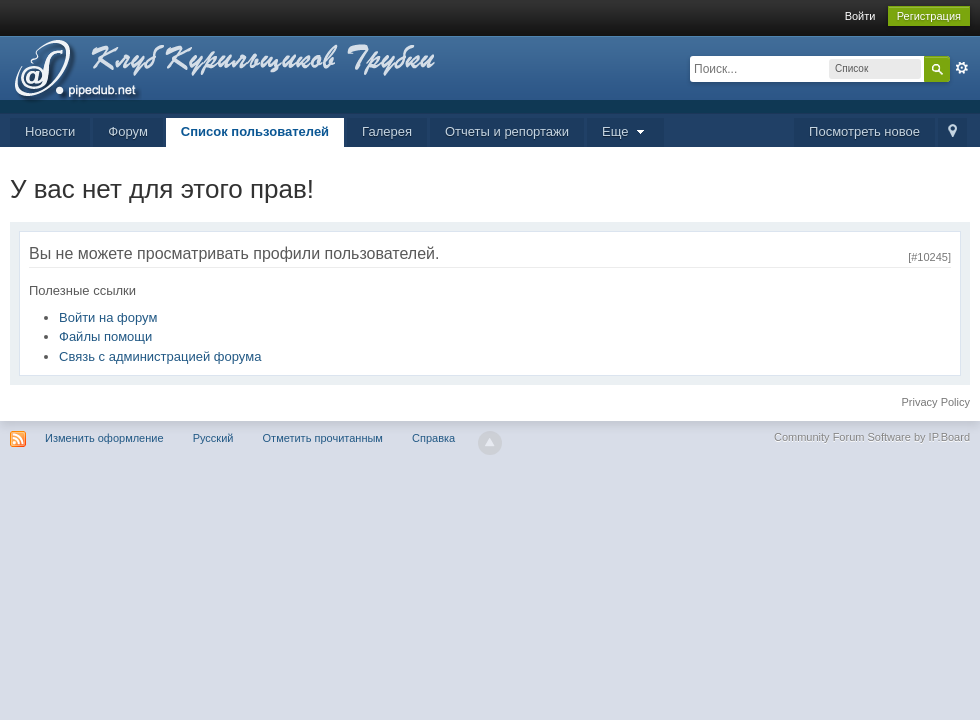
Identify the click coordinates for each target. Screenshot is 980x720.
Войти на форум (108, 317)
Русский (213, 438)
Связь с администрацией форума (160, 356)
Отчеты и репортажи (507, 131)
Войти (860, 16)
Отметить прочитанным (323, 438)
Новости (50, 131)
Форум (128, 131)
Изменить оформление (104, 438)
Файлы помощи (105, 336)
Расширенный (962, 68)
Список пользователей (255, 131)
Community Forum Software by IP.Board (872, 437)
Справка (433, 438)
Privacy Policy (936, 402)
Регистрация (929, 16)
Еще (625, 131)
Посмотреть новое (864, 131)
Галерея (387, 131)
